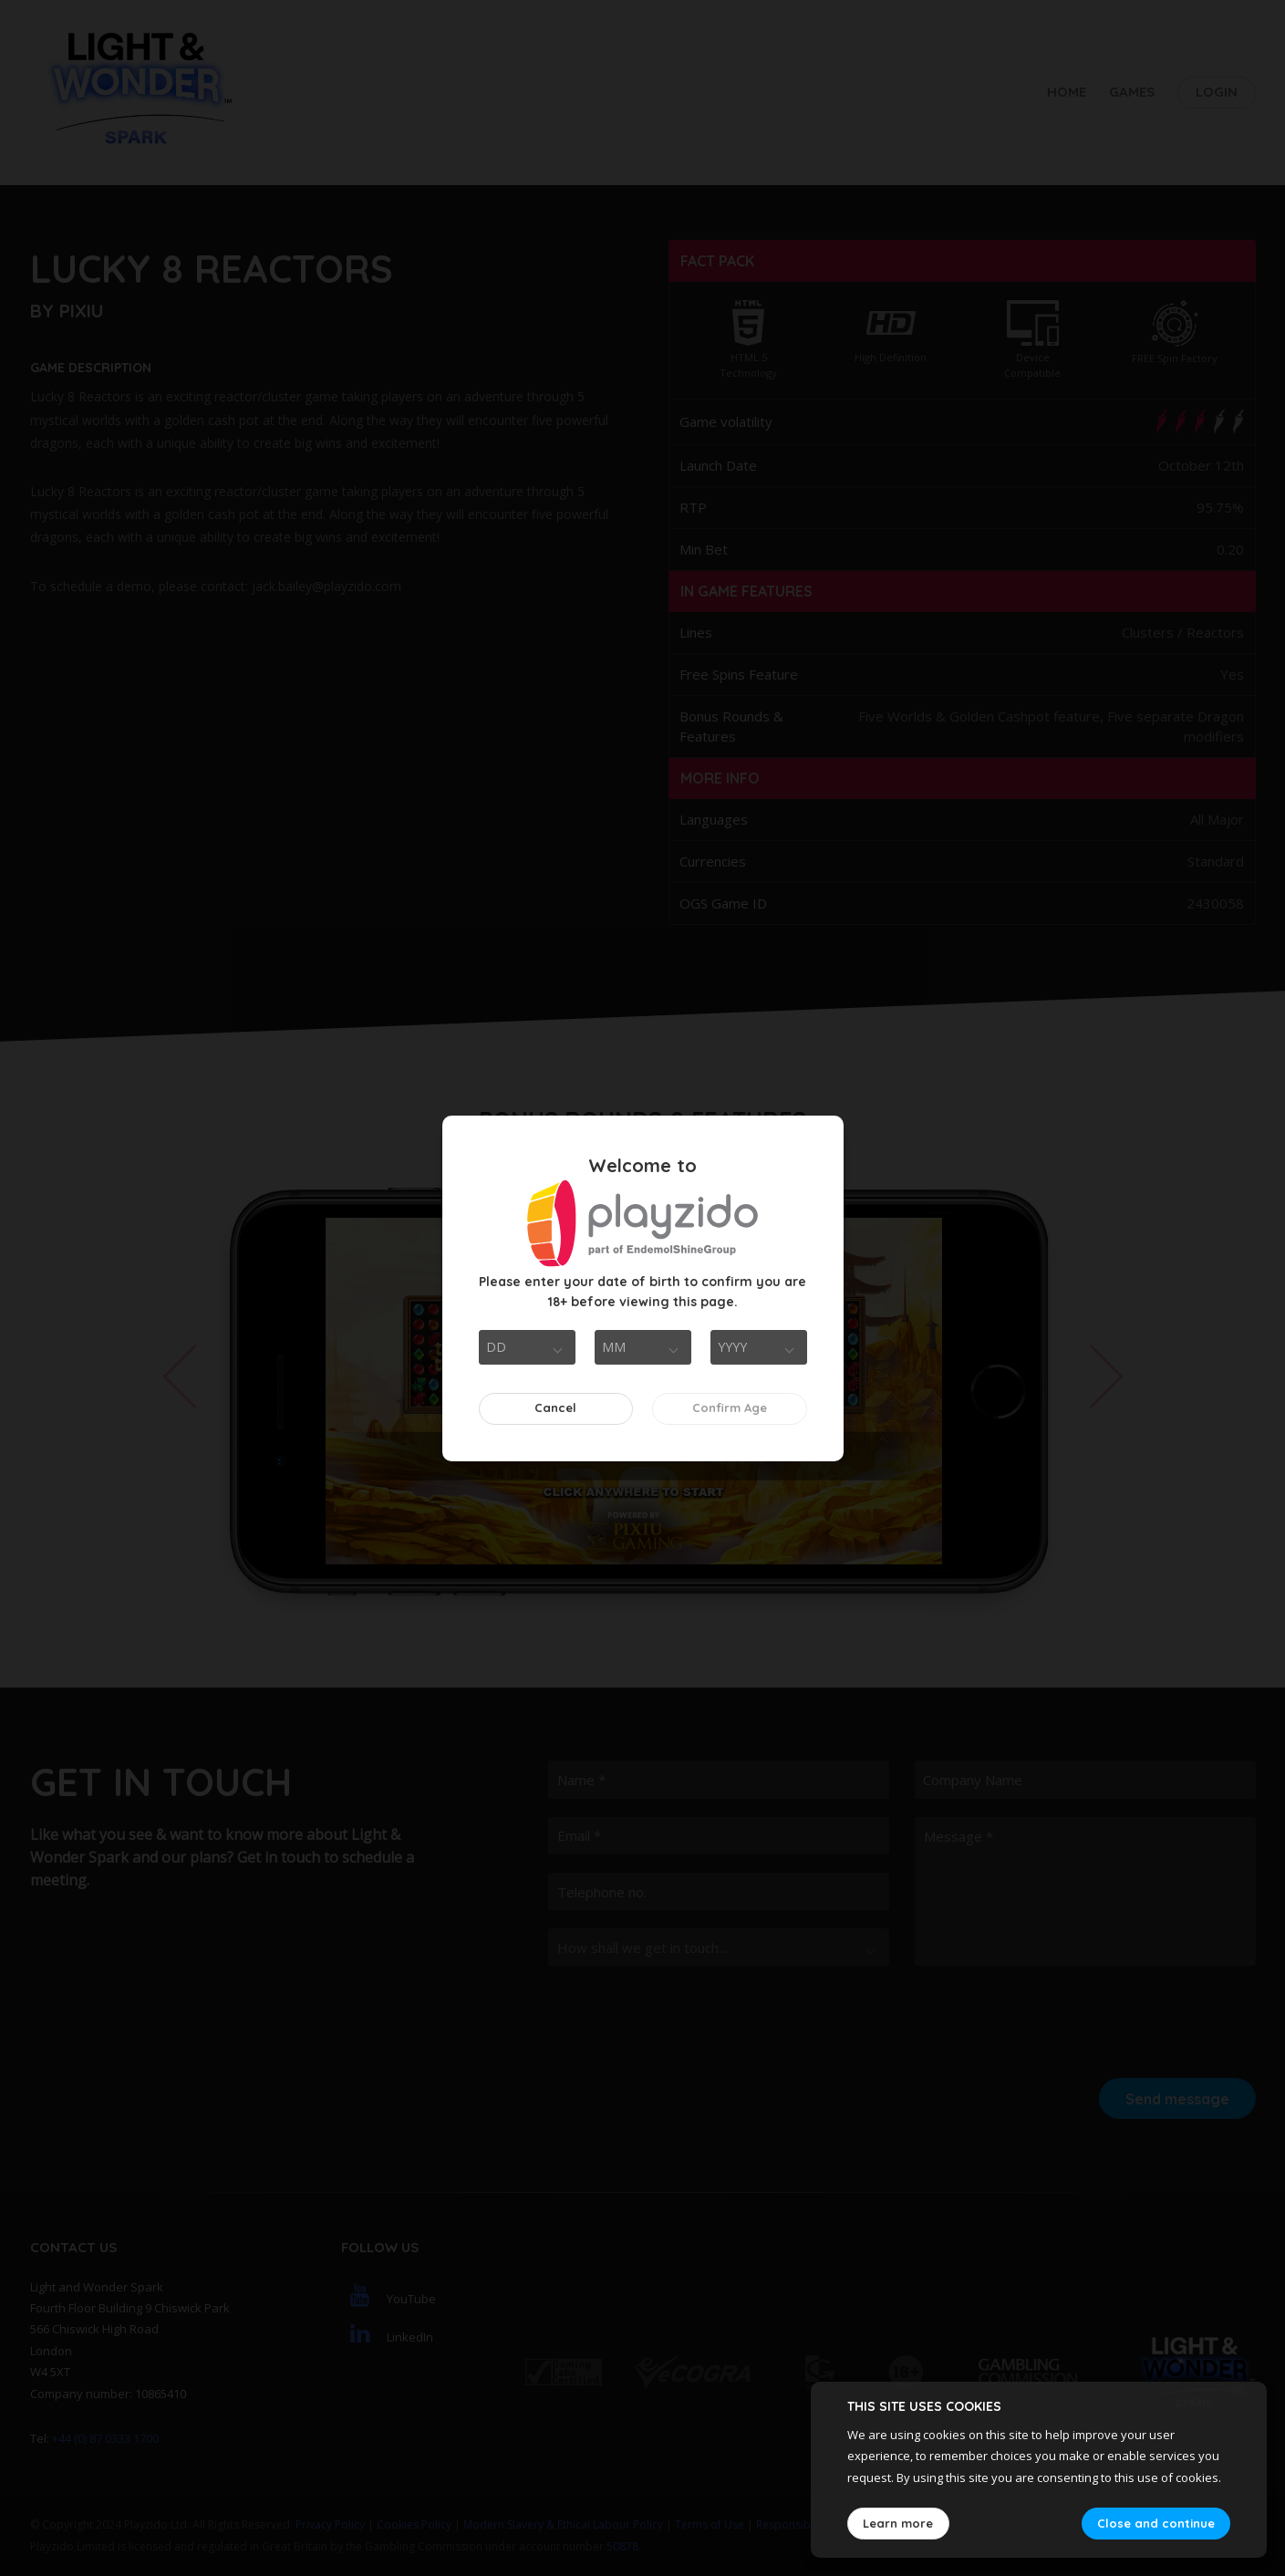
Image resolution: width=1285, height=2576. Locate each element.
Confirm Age (729, 1407)
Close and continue (1156, 2523)
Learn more (898, 2523)
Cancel (555, 1407)
